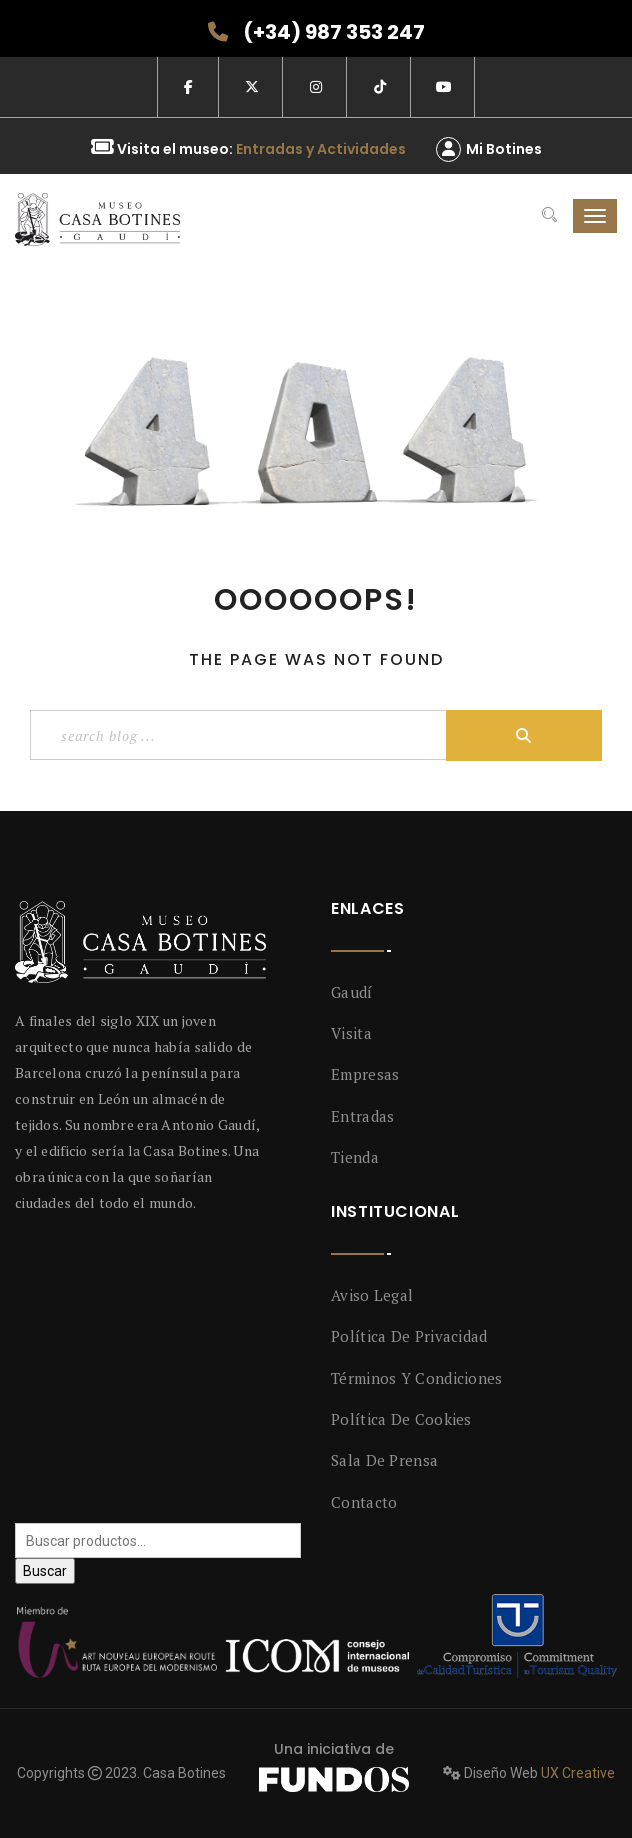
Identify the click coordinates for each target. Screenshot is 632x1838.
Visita (351, 1033)
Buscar (45, 1571)
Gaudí (352, 992)
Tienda (355, 1157)
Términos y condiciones (417, 1378)
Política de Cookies (401, 1419)
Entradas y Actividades (321, 149)
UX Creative (578, 1773)
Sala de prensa (384, 1460)
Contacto (364, 1502)
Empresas (365, 1074)
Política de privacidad (409, 1336)
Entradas (362, 1116)
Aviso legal (372, 1295)
